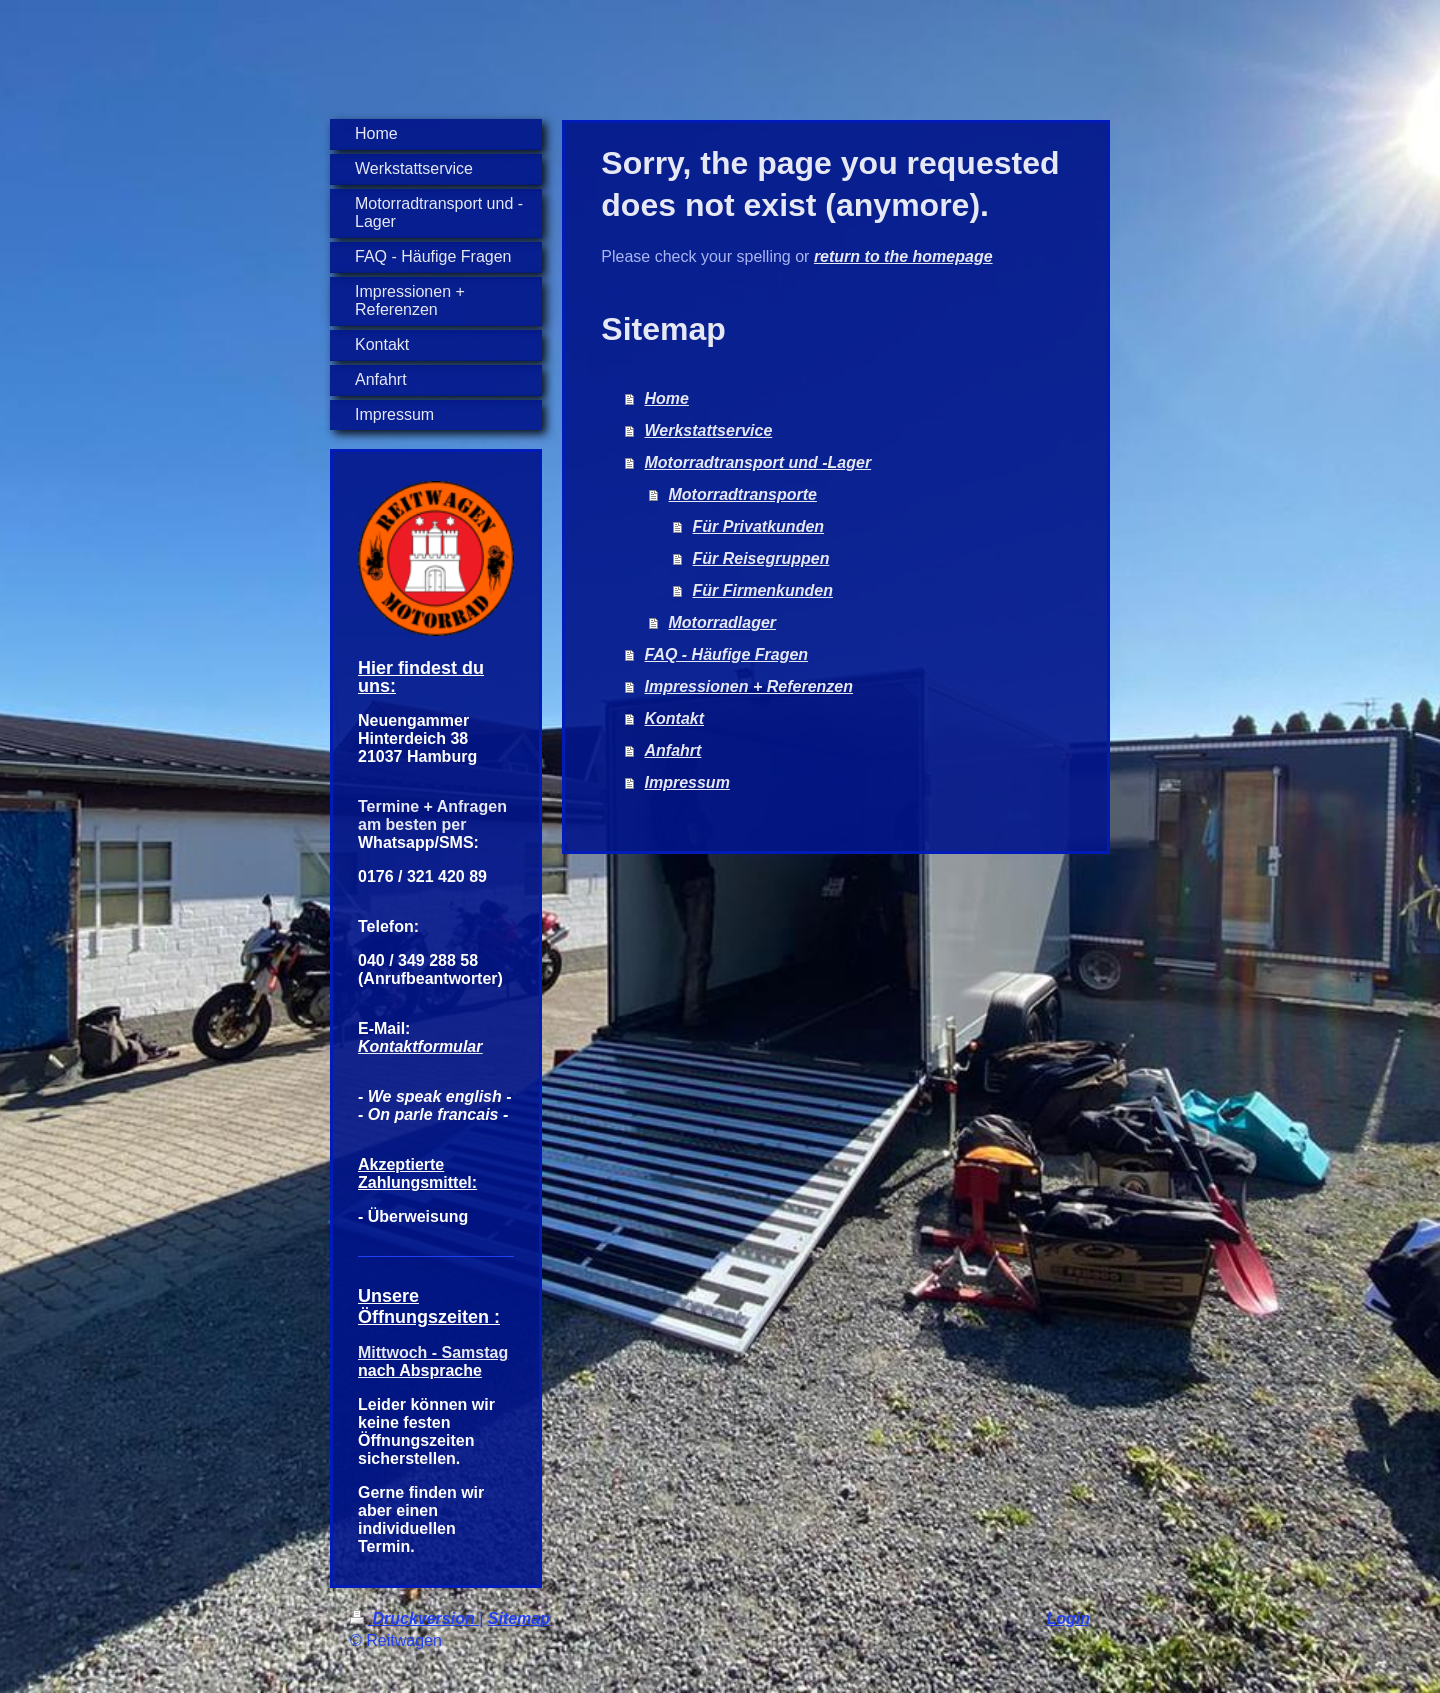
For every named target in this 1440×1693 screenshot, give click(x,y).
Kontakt (675, 718)
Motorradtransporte (743, 494)
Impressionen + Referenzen (749, 686)
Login (1068, 1618)
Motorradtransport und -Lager (758, 462)
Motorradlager (723, 622)
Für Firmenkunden (763, 590)
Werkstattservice (709, 430)
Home (667, 398)
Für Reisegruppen (761, 558)
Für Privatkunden (759, 526)
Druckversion (414, 1618)
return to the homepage (903, 256)
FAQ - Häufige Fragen (727, 654)
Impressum (687, 782)
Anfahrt (673, 750)
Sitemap (519, 1618)
